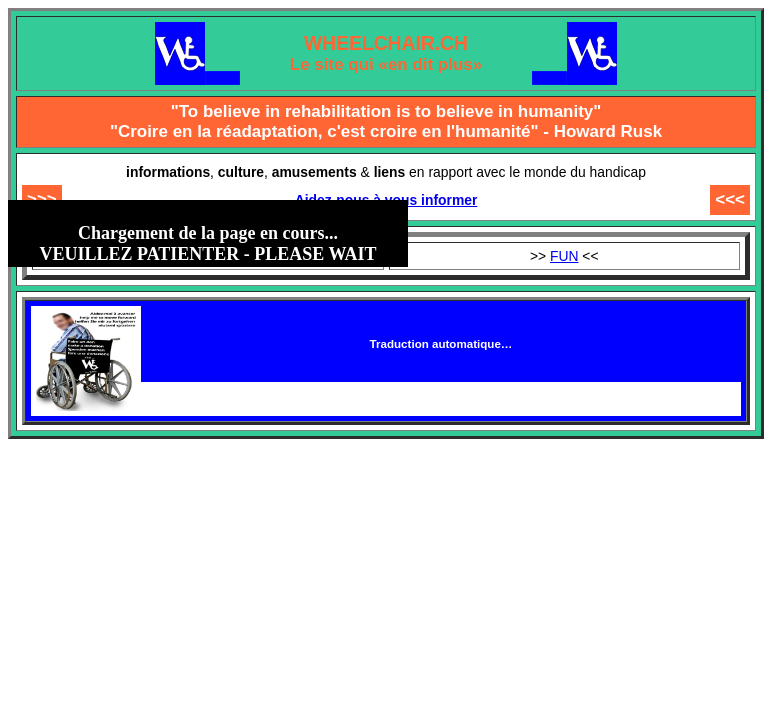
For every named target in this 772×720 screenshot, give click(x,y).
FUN (564, 256)
